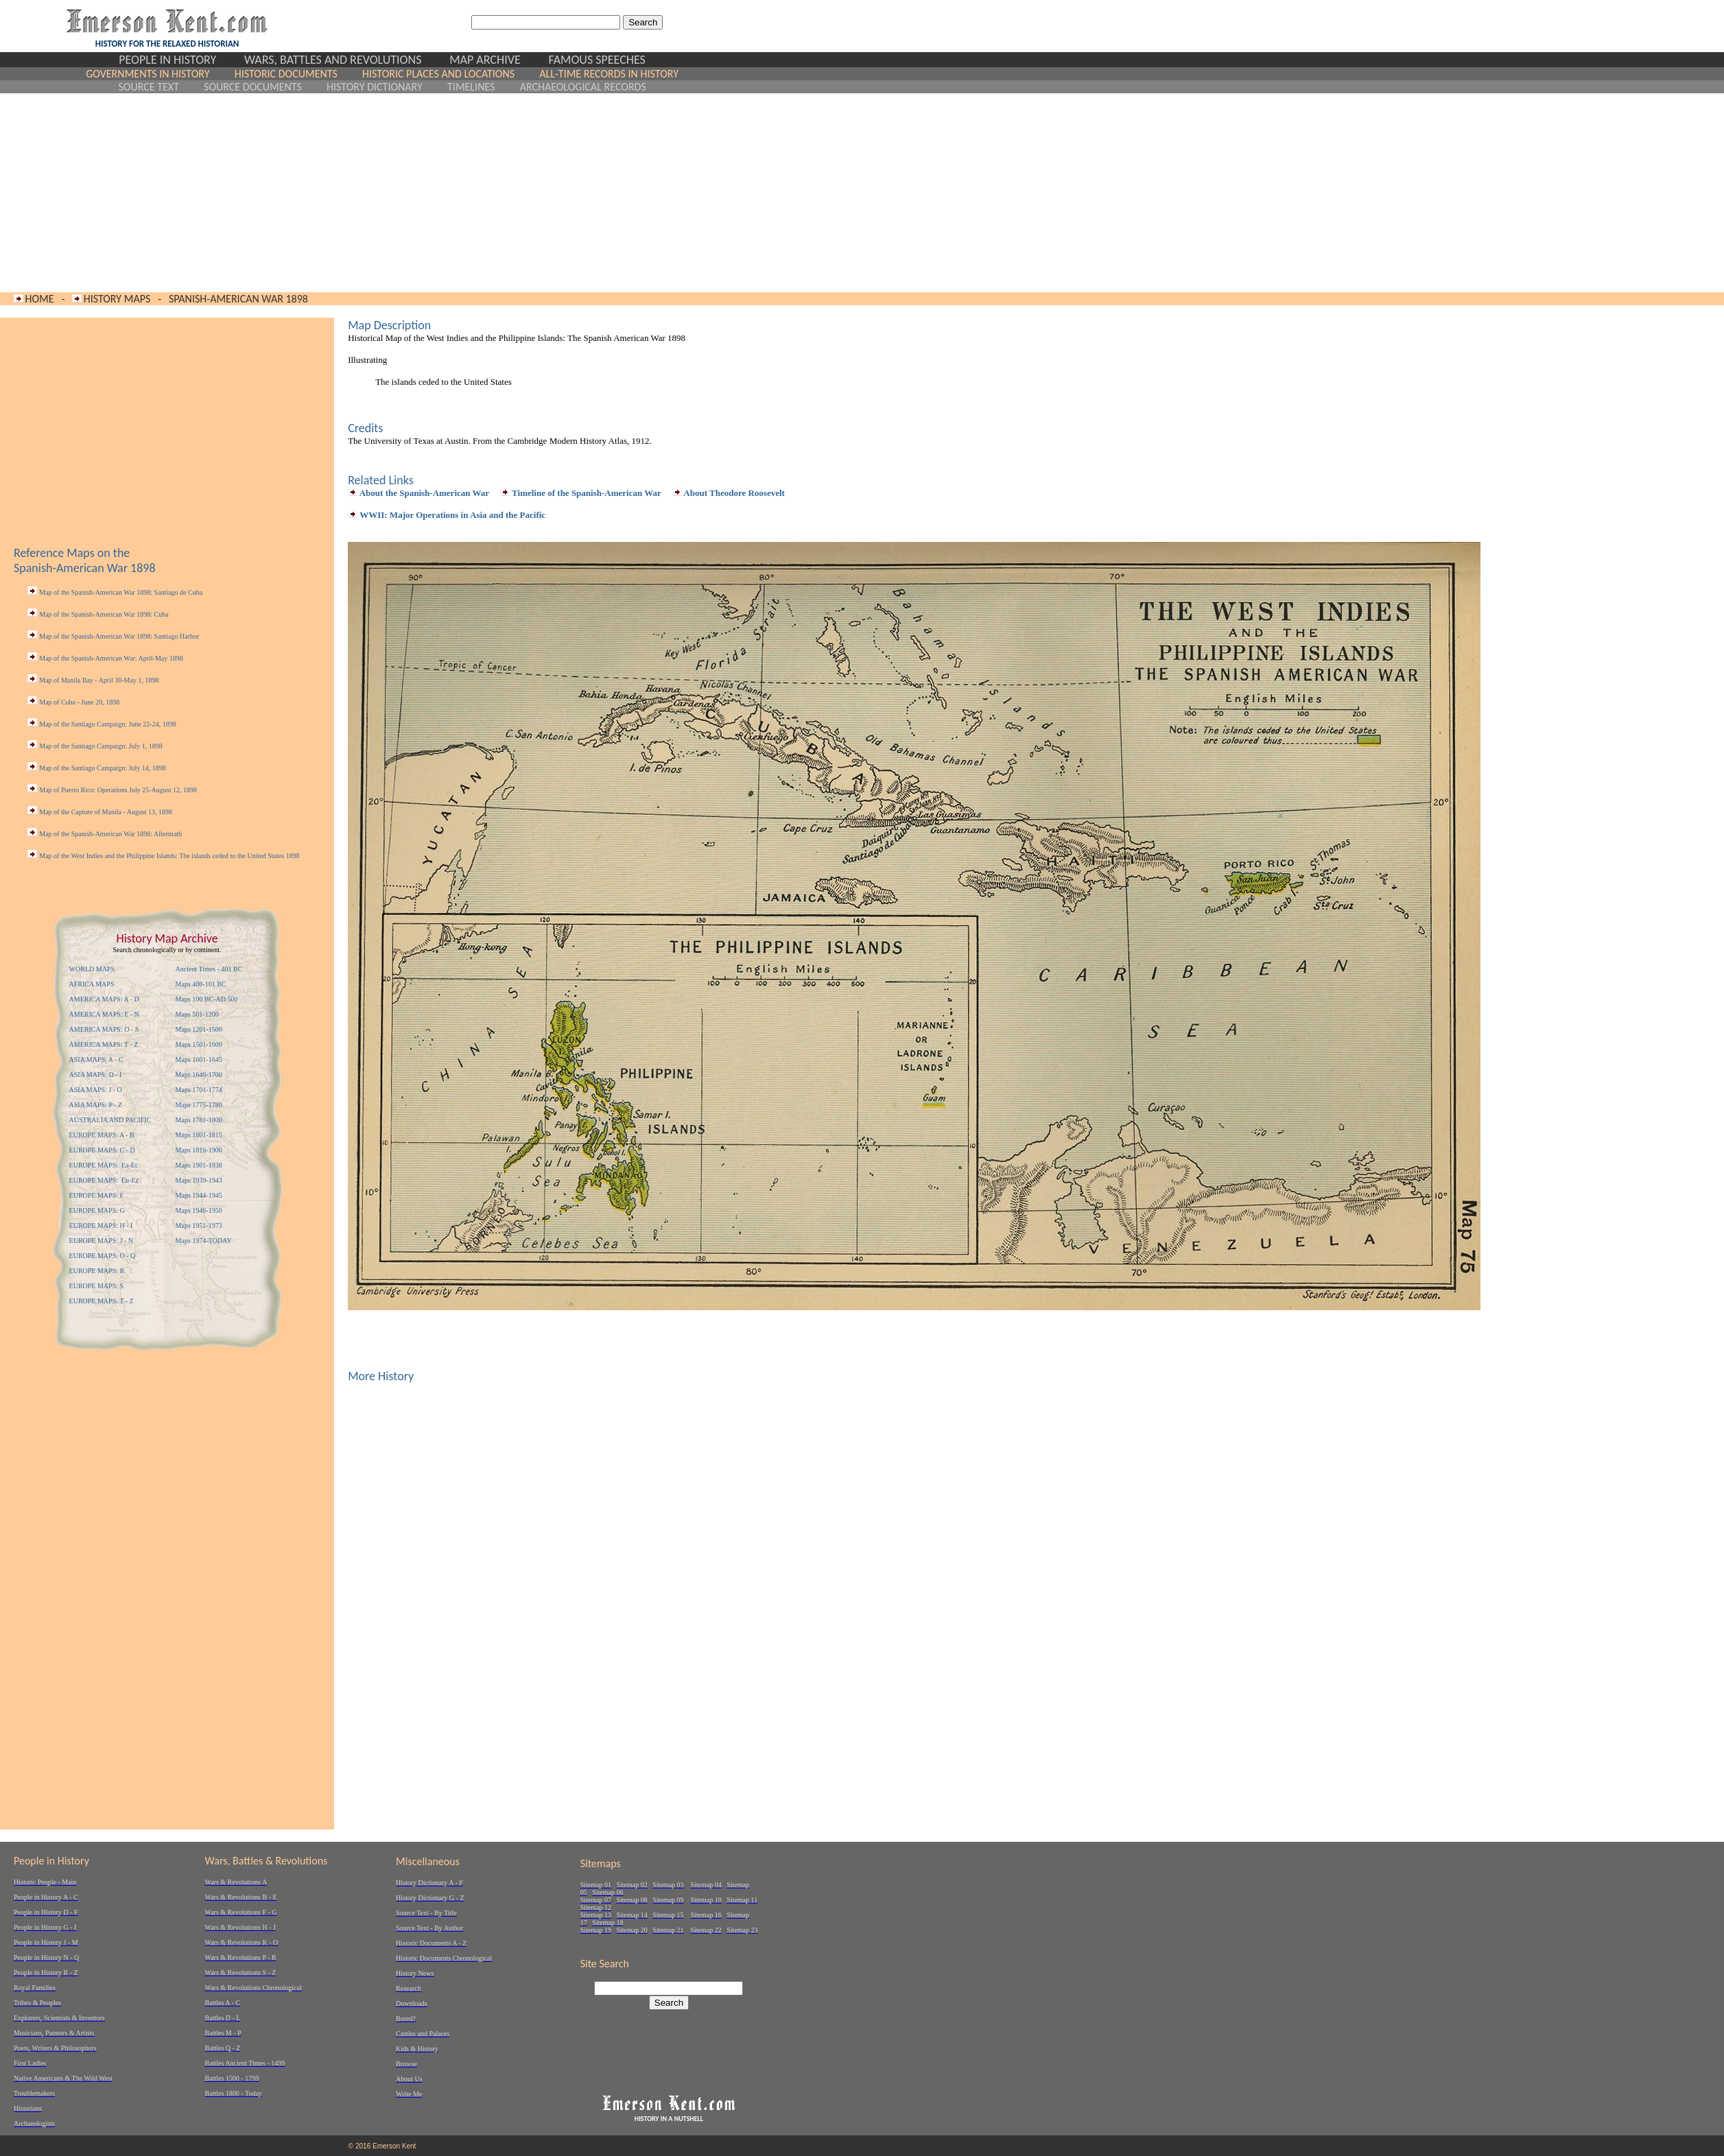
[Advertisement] (382, 193)
